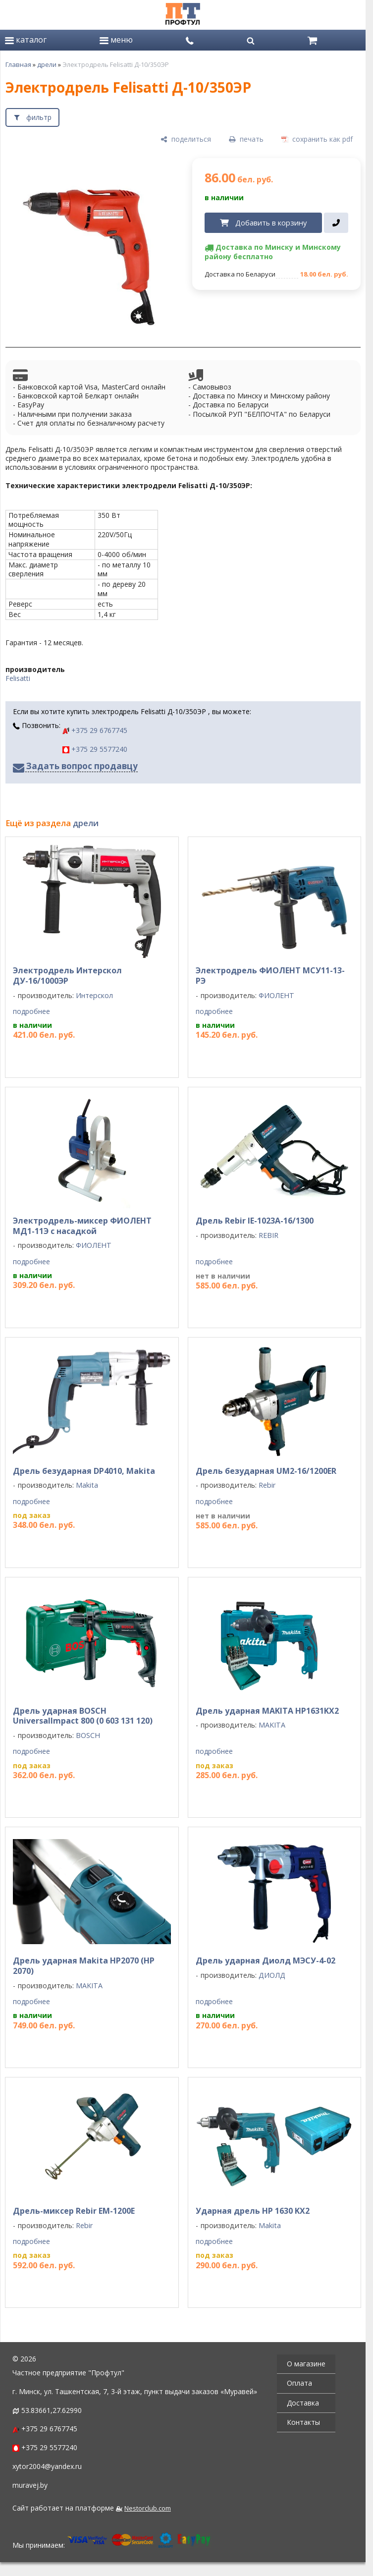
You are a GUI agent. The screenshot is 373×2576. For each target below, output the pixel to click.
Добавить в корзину (271, 222)
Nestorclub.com (147, 2508)
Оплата (299, 2383)
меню (116, 39)
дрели (46, 64)
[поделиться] (186, 139)
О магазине (306, 2363)
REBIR (268, 1235)
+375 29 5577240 (94, 749)
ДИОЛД (272, 1975)
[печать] (246, 139)
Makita (87, 1485)
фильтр (39, 117)
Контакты (303, 2422)
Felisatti (17, 678)
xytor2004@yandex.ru (47, 2466)
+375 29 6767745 (94, 730)
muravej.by (30, 2485)
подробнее (31, 1011)
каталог (26, 39)
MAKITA (272, 1725)
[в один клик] (336, 223)
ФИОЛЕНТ (276, 995)
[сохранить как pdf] (317, 139)
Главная (18, 64)
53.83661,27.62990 (51, 2410)
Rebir (267, 1485)
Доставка (303, 2403)
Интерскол (94, 995)
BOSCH (88, 1735)
